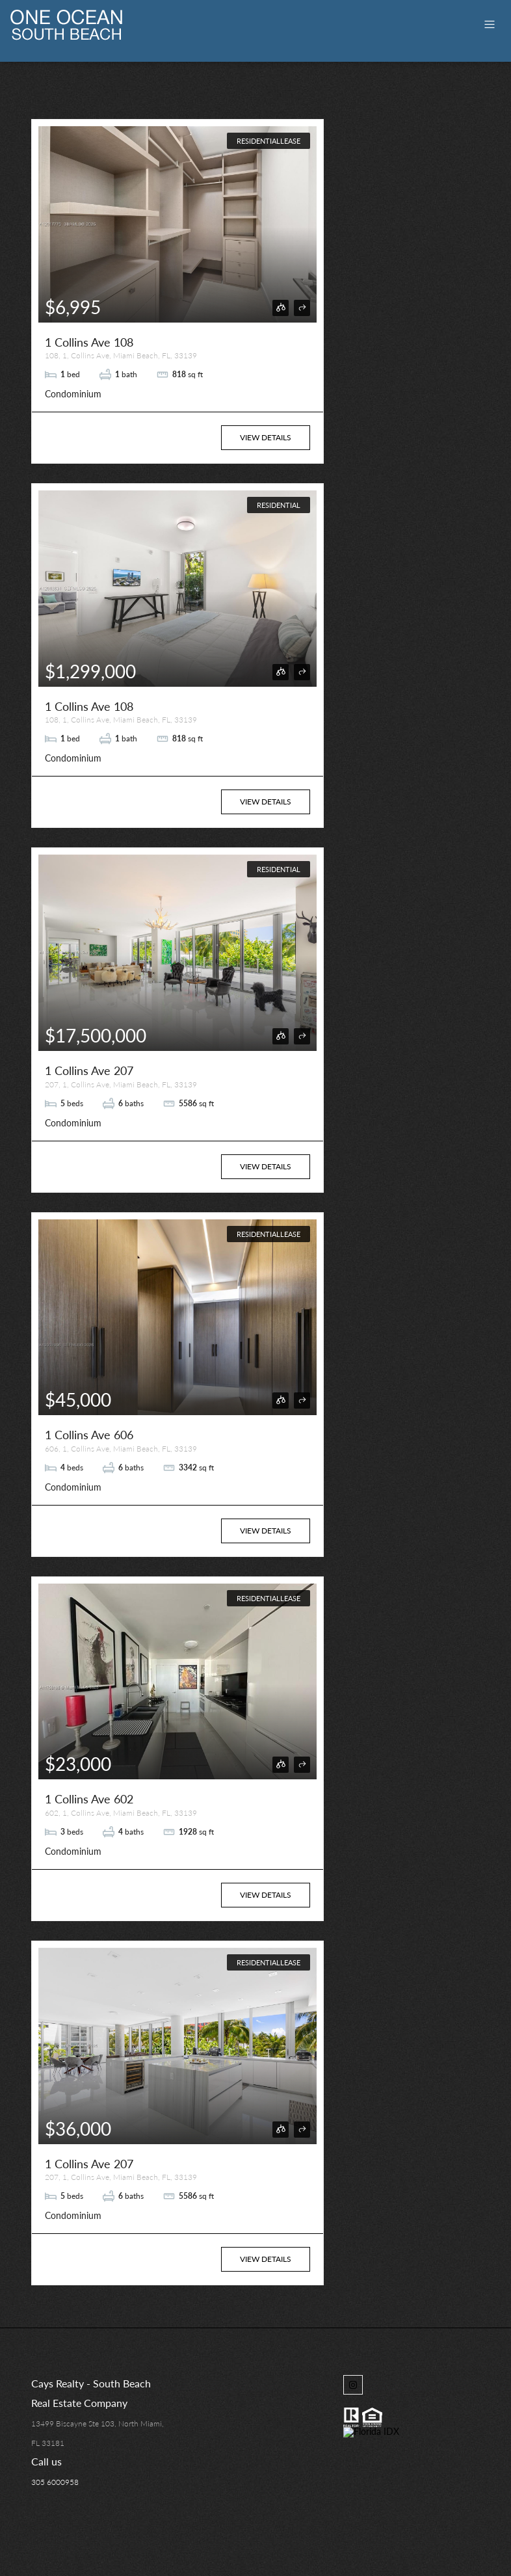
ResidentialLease (268, 141)
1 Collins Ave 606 (89, 1434)
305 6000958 (55, 2482)
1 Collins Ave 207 (89, 1070)
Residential (278, 505)
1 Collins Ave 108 (89, 342)
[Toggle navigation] (489, 24)
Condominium (73, 393)
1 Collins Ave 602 (89, 1799)
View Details (265, 437)
